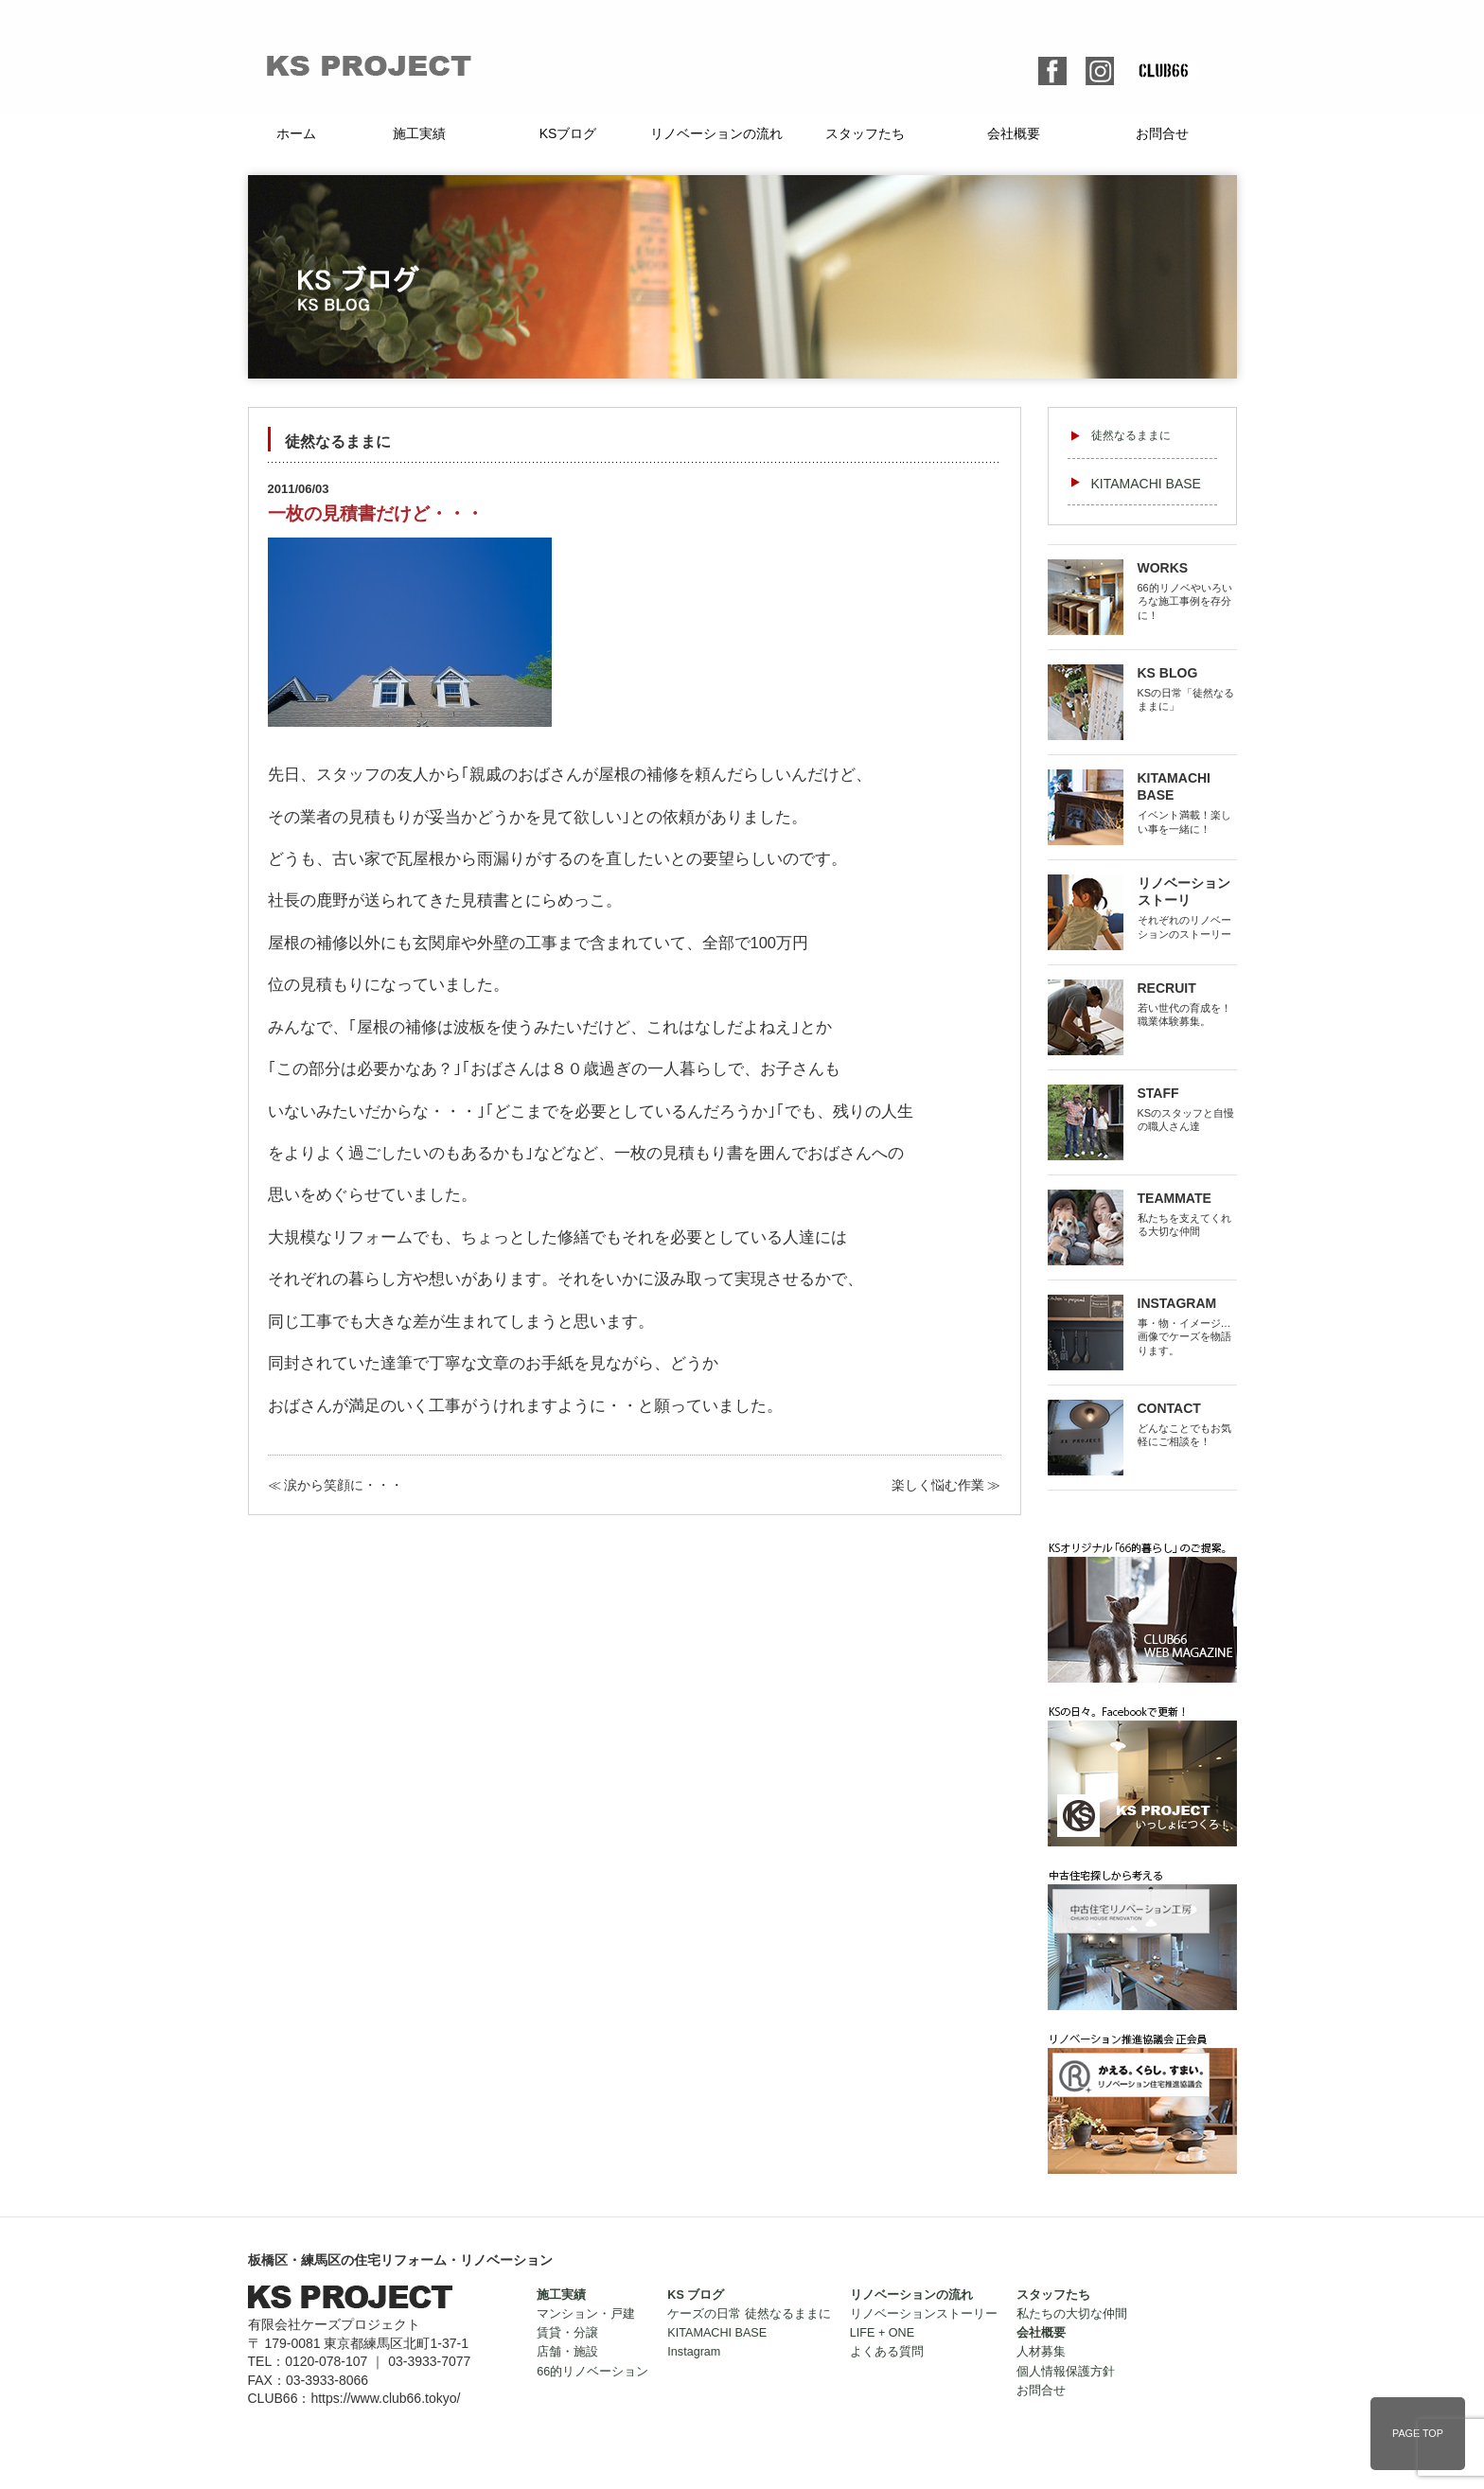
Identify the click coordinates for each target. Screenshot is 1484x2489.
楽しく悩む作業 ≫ (946, 1484)
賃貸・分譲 (567, 2332)
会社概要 (1013, 133)
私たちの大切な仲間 (1071, 2314)
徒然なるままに (1131, 435)
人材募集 (1041, 2351)
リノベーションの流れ (716, 133)
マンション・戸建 (586, 2314)
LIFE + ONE (882, 2332)
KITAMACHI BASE (1146, 483)
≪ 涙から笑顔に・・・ (336, 1484)
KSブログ (568, 133)
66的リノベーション (592, 2371)
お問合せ (1162, 133)
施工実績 (419, 133)
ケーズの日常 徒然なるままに (749, 2314)
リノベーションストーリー (924, 2314)
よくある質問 (887, 2351)
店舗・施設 (567, 2351)
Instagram (693, 2351)
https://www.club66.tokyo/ (385, 2398)
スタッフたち (865, 133)
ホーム (296, 133)
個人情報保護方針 (1065, 2371)
